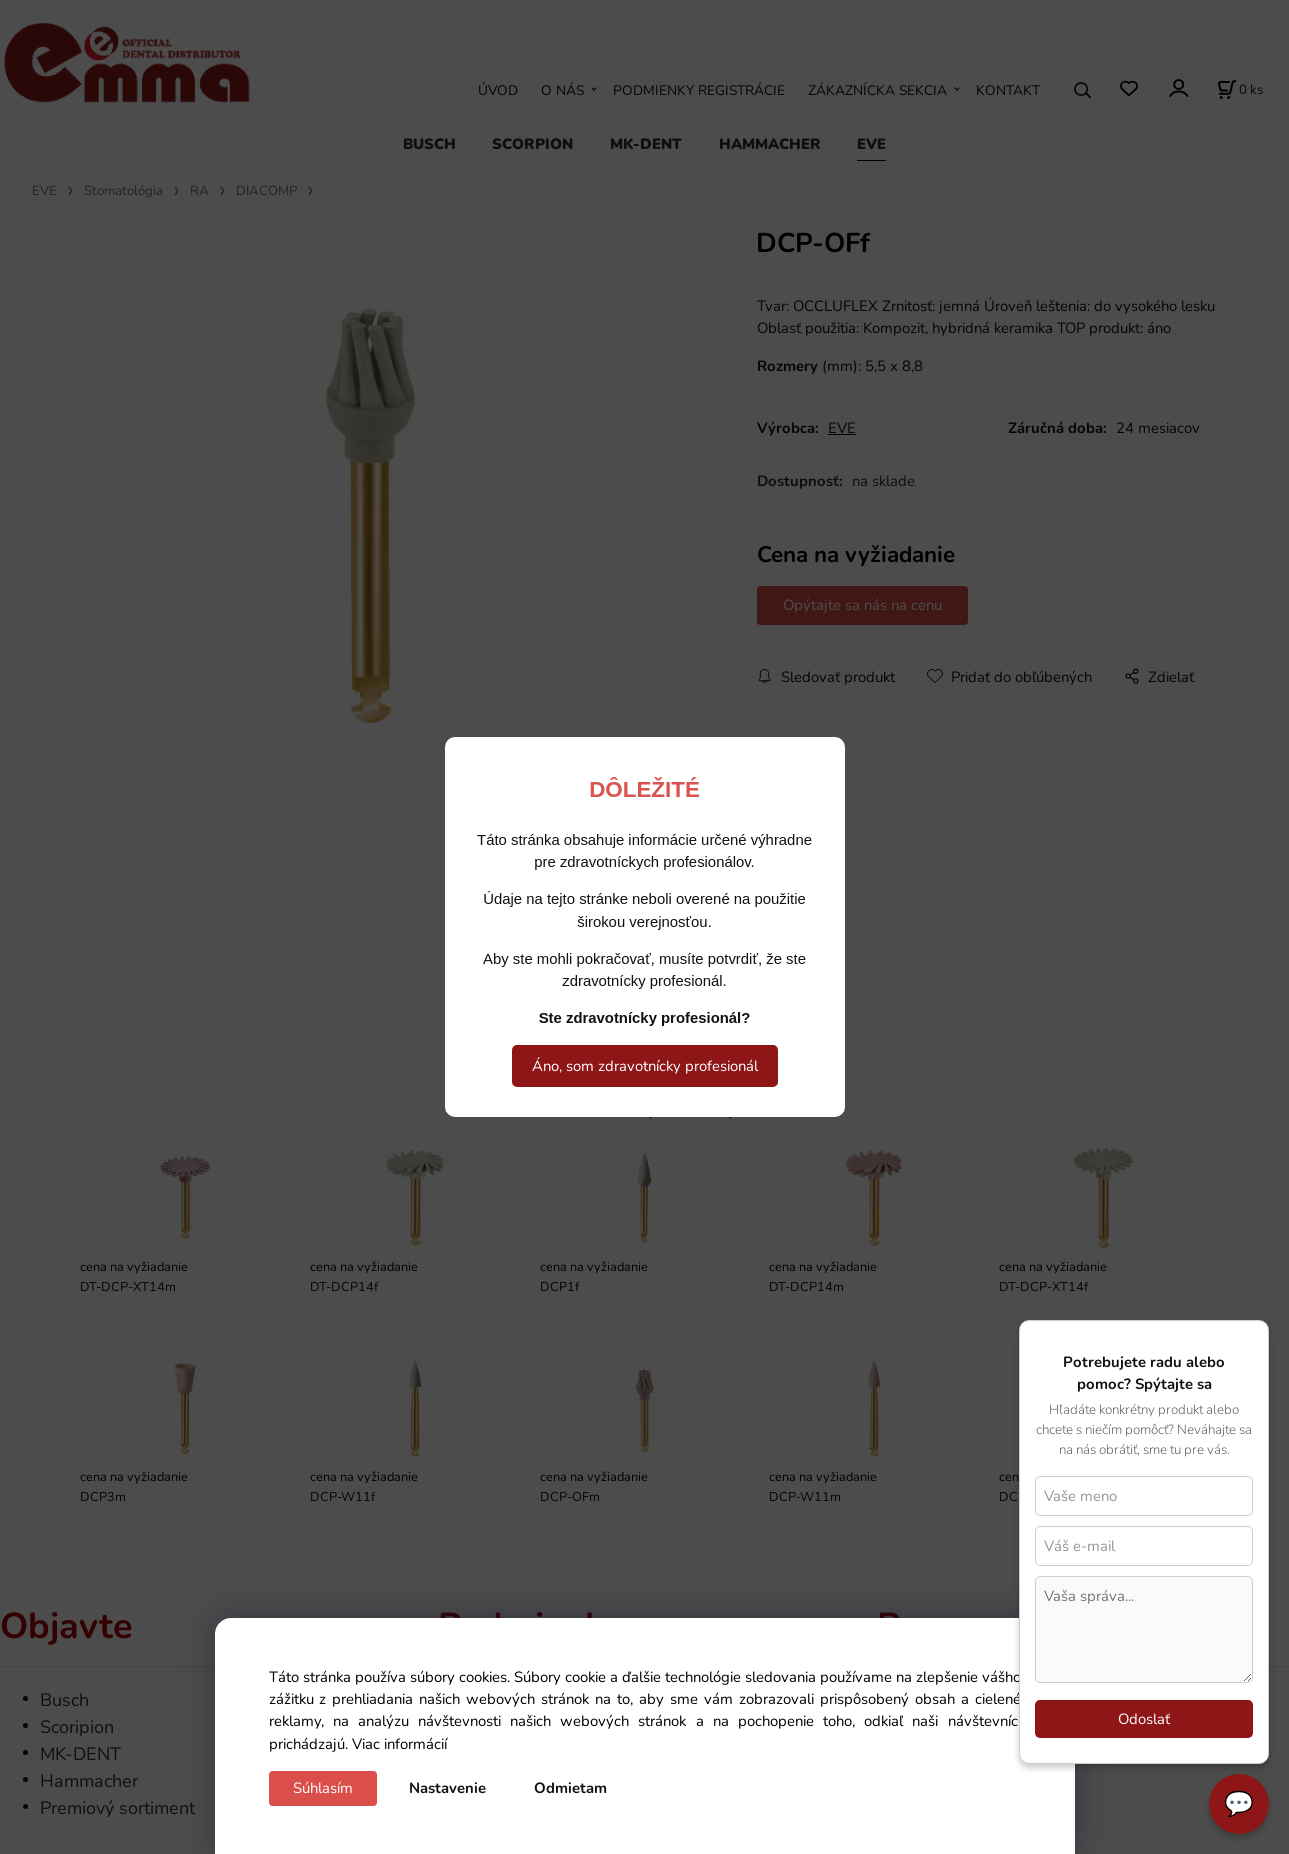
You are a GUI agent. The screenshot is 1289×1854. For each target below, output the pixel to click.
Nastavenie (447, 1788)
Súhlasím (323, 1788)
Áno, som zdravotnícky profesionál (645, 1066)
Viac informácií (399, 1744)
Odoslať (1144, 1719)
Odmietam (570, 1788)
